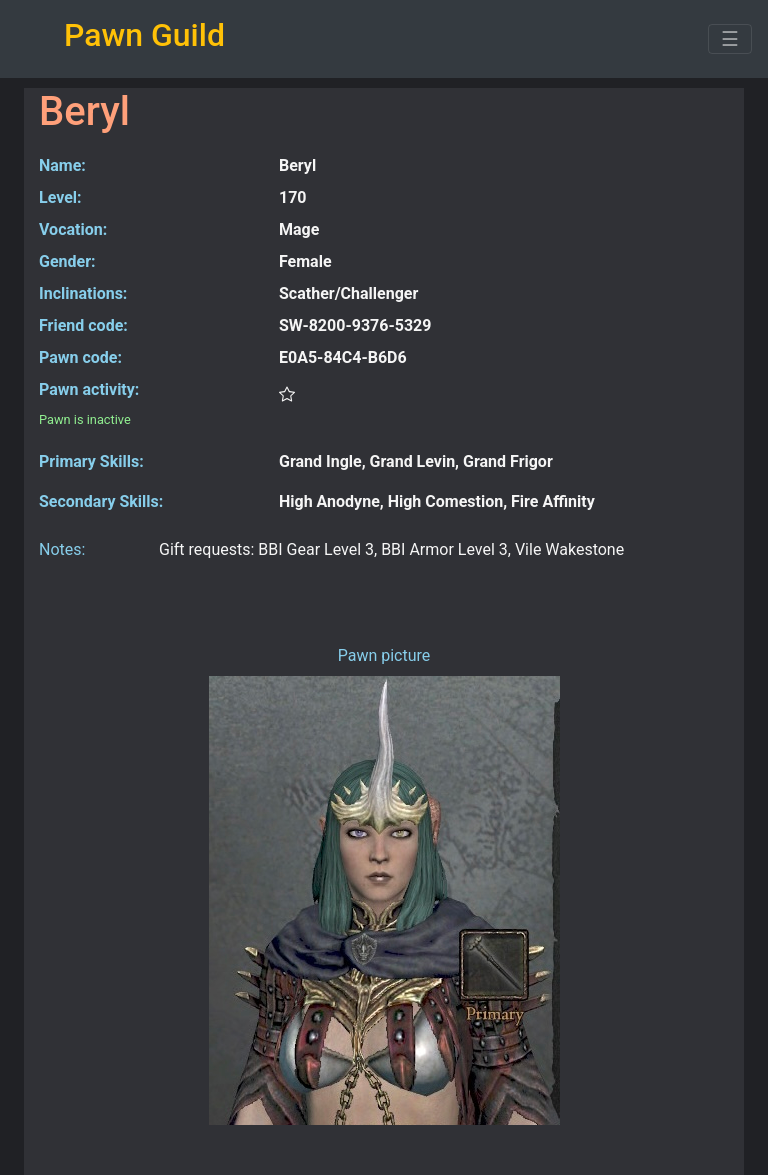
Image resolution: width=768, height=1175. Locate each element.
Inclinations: (83, 293)
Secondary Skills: (101, 501)
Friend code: (83, 325)
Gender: (67, 261)
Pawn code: (80, 357)
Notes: (62, 549)
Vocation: (73, 229)
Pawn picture (384, 655)
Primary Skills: (91, 461)
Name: (62, 165)
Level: (60, 197)
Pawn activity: (89, 389)
